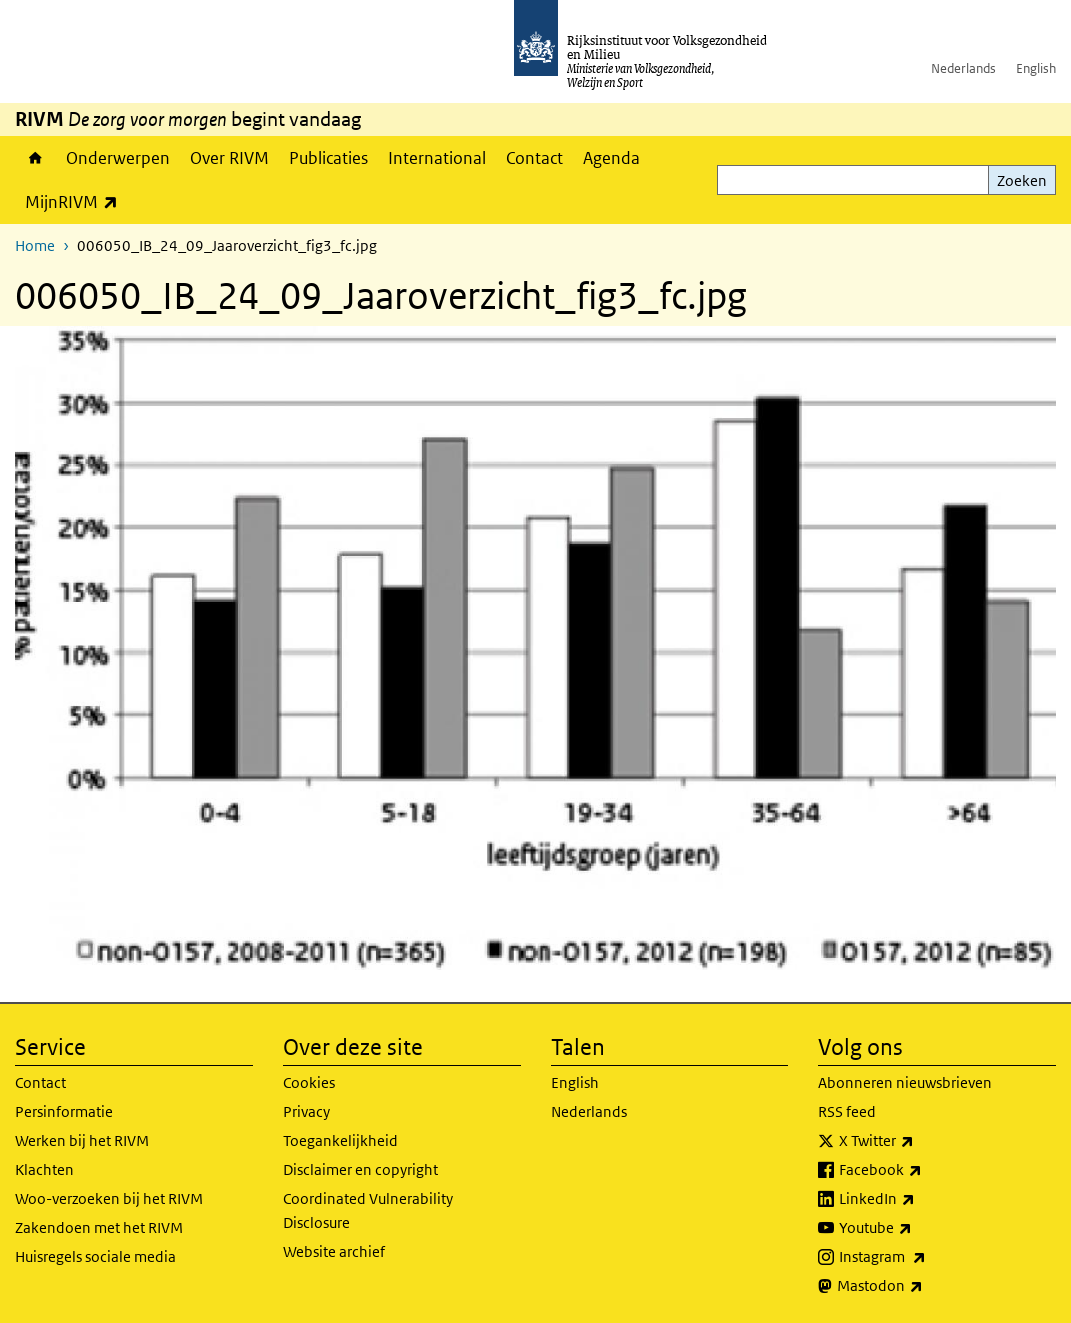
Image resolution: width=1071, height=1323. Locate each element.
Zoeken (1022, 180)
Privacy (306, 1111)
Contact (534, 158)
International (437, 158)
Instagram (926, 1257)
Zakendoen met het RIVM (99, 1227)
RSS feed (847, 1111)
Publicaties (328, 158)
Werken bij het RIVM (82, 1140)
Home (35, 158)
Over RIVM (229, 158)
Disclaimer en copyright (360, 1169)
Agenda (611, 158)
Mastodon (924, 1286)
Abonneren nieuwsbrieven (905, 1082)
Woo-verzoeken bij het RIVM (109, 1198)
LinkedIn (921, 1199)
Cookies (309, 1082)
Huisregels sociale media (95, 1256)
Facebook (924, 1170)
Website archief (334, 1251)
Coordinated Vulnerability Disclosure (368, 1210)
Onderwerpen (118, 158)
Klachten (44, 1169)
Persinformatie (64, 1111)
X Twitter (920, 1141)
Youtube (919, 1228)
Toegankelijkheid (340, 1140)
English (1036, 68)
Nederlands (963, 68)
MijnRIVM (76, 201)
